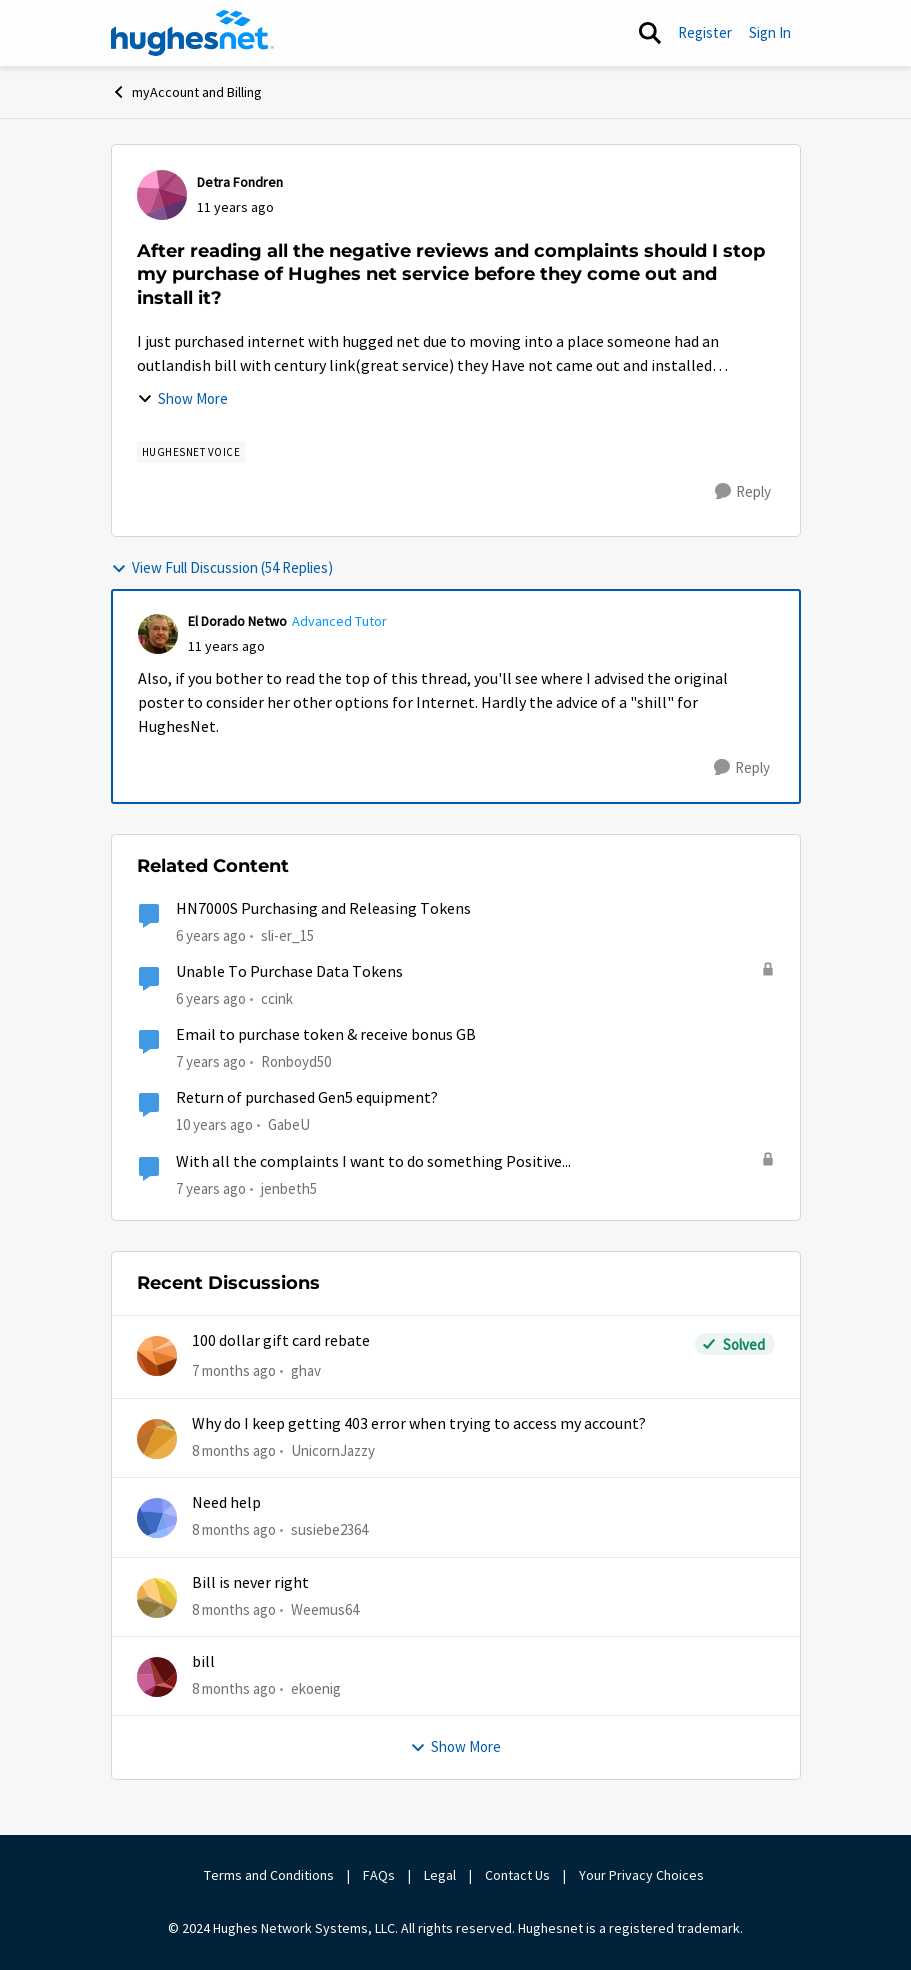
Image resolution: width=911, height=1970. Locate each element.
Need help (226, 1503)
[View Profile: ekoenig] (157, 1677)
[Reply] (743, 492)
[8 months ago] (234, 1451)
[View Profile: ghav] (157, 1356)
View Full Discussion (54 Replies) (222, 567)
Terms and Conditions (269, 1875)
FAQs (379, 1875)
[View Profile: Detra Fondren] (162, 195)
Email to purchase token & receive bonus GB (326, 1035)
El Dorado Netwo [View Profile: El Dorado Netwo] (237, 621)
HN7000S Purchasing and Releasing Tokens (323, 909)
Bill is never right (250, 1583)
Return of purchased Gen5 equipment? (307, 1098)
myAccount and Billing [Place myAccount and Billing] (186, 92)
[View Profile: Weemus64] (157, 1598)
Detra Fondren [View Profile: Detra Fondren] (240, 182)
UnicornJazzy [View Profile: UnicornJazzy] (333, 1450)
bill (203, 1662)
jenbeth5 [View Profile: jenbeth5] (289, 1188)
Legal (440, 1875)
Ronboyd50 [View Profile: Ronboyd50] (296, 1061)
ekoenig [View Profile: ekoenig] (316, 1688)
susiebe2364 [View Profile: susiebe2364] (329, 1529)
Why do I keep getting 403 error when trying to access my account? (419, 1424)
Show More (182, 398)
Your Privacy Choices (643, 1875)
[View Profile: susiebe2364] (157, 1518)
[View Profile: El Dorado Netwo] (158, 634)
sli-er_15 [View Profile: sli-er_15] (287, 934)
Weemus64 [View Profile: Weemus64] (325, 1608)
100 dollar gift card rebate (281, 1341)
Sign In (770, 32)
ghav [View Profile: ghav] (306, 1370)
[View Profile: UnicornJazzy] (157, 1439)
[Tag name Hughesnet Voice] (191, 452)
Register (705, 32)
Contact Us (517, 1875)
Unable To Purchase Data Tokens (289, 972)
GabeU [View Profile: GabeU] (289, 1124)
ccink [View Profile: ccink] (277, 998)
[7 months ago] (234, 1371)
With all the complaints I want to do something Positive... (373, 1162)
